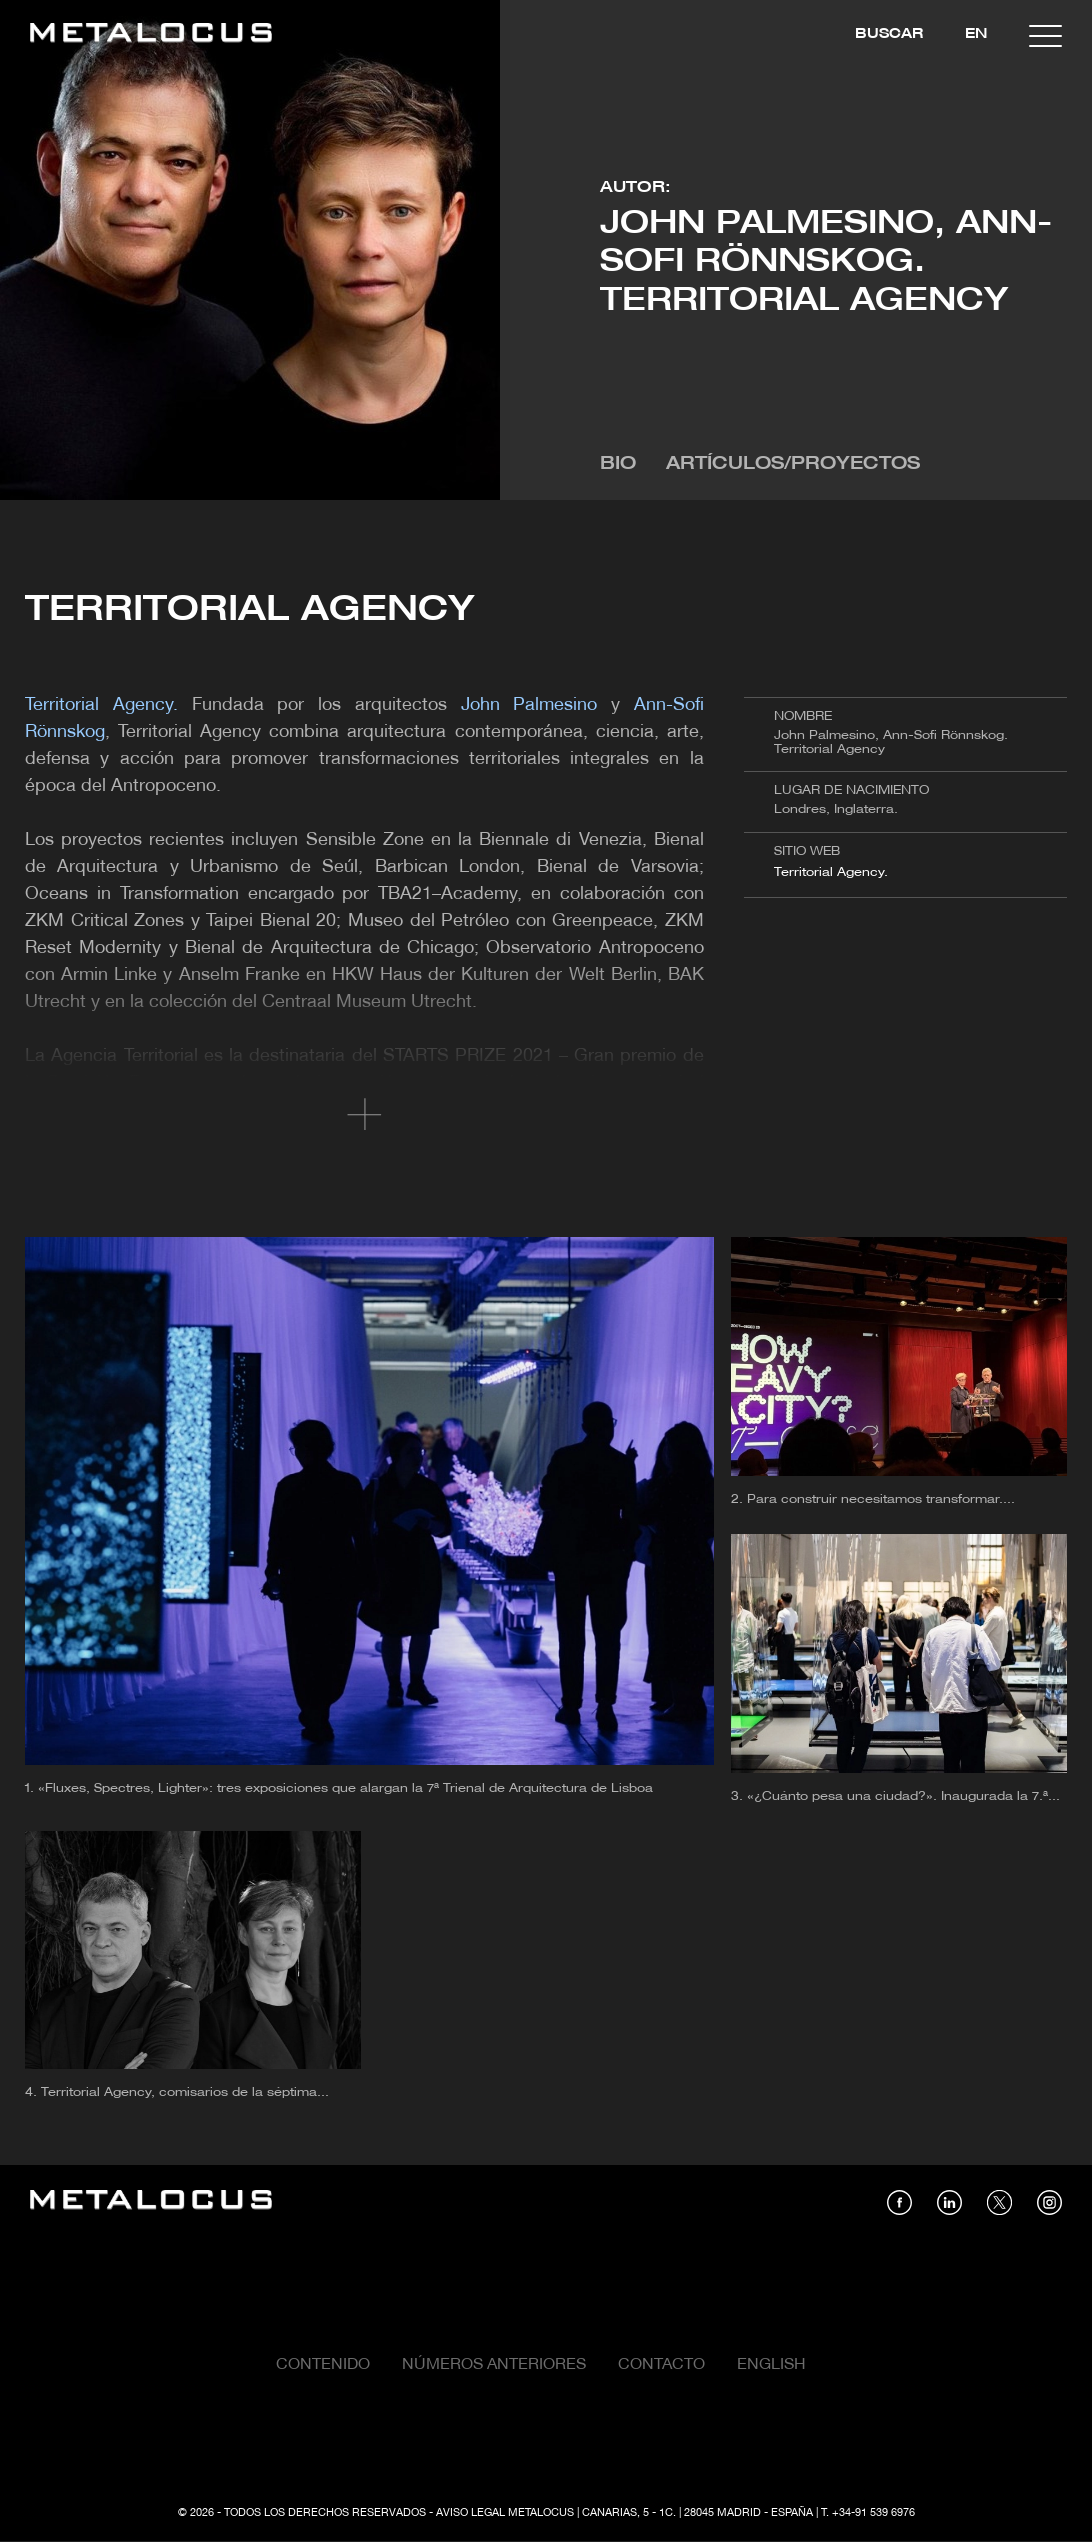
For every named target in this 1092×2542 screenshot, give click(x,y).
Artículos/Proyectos (793, 464)
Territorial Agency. (831, 872)
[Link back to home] (151, 35)
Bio (618, 464)
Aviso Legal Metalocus (505, 2513)
